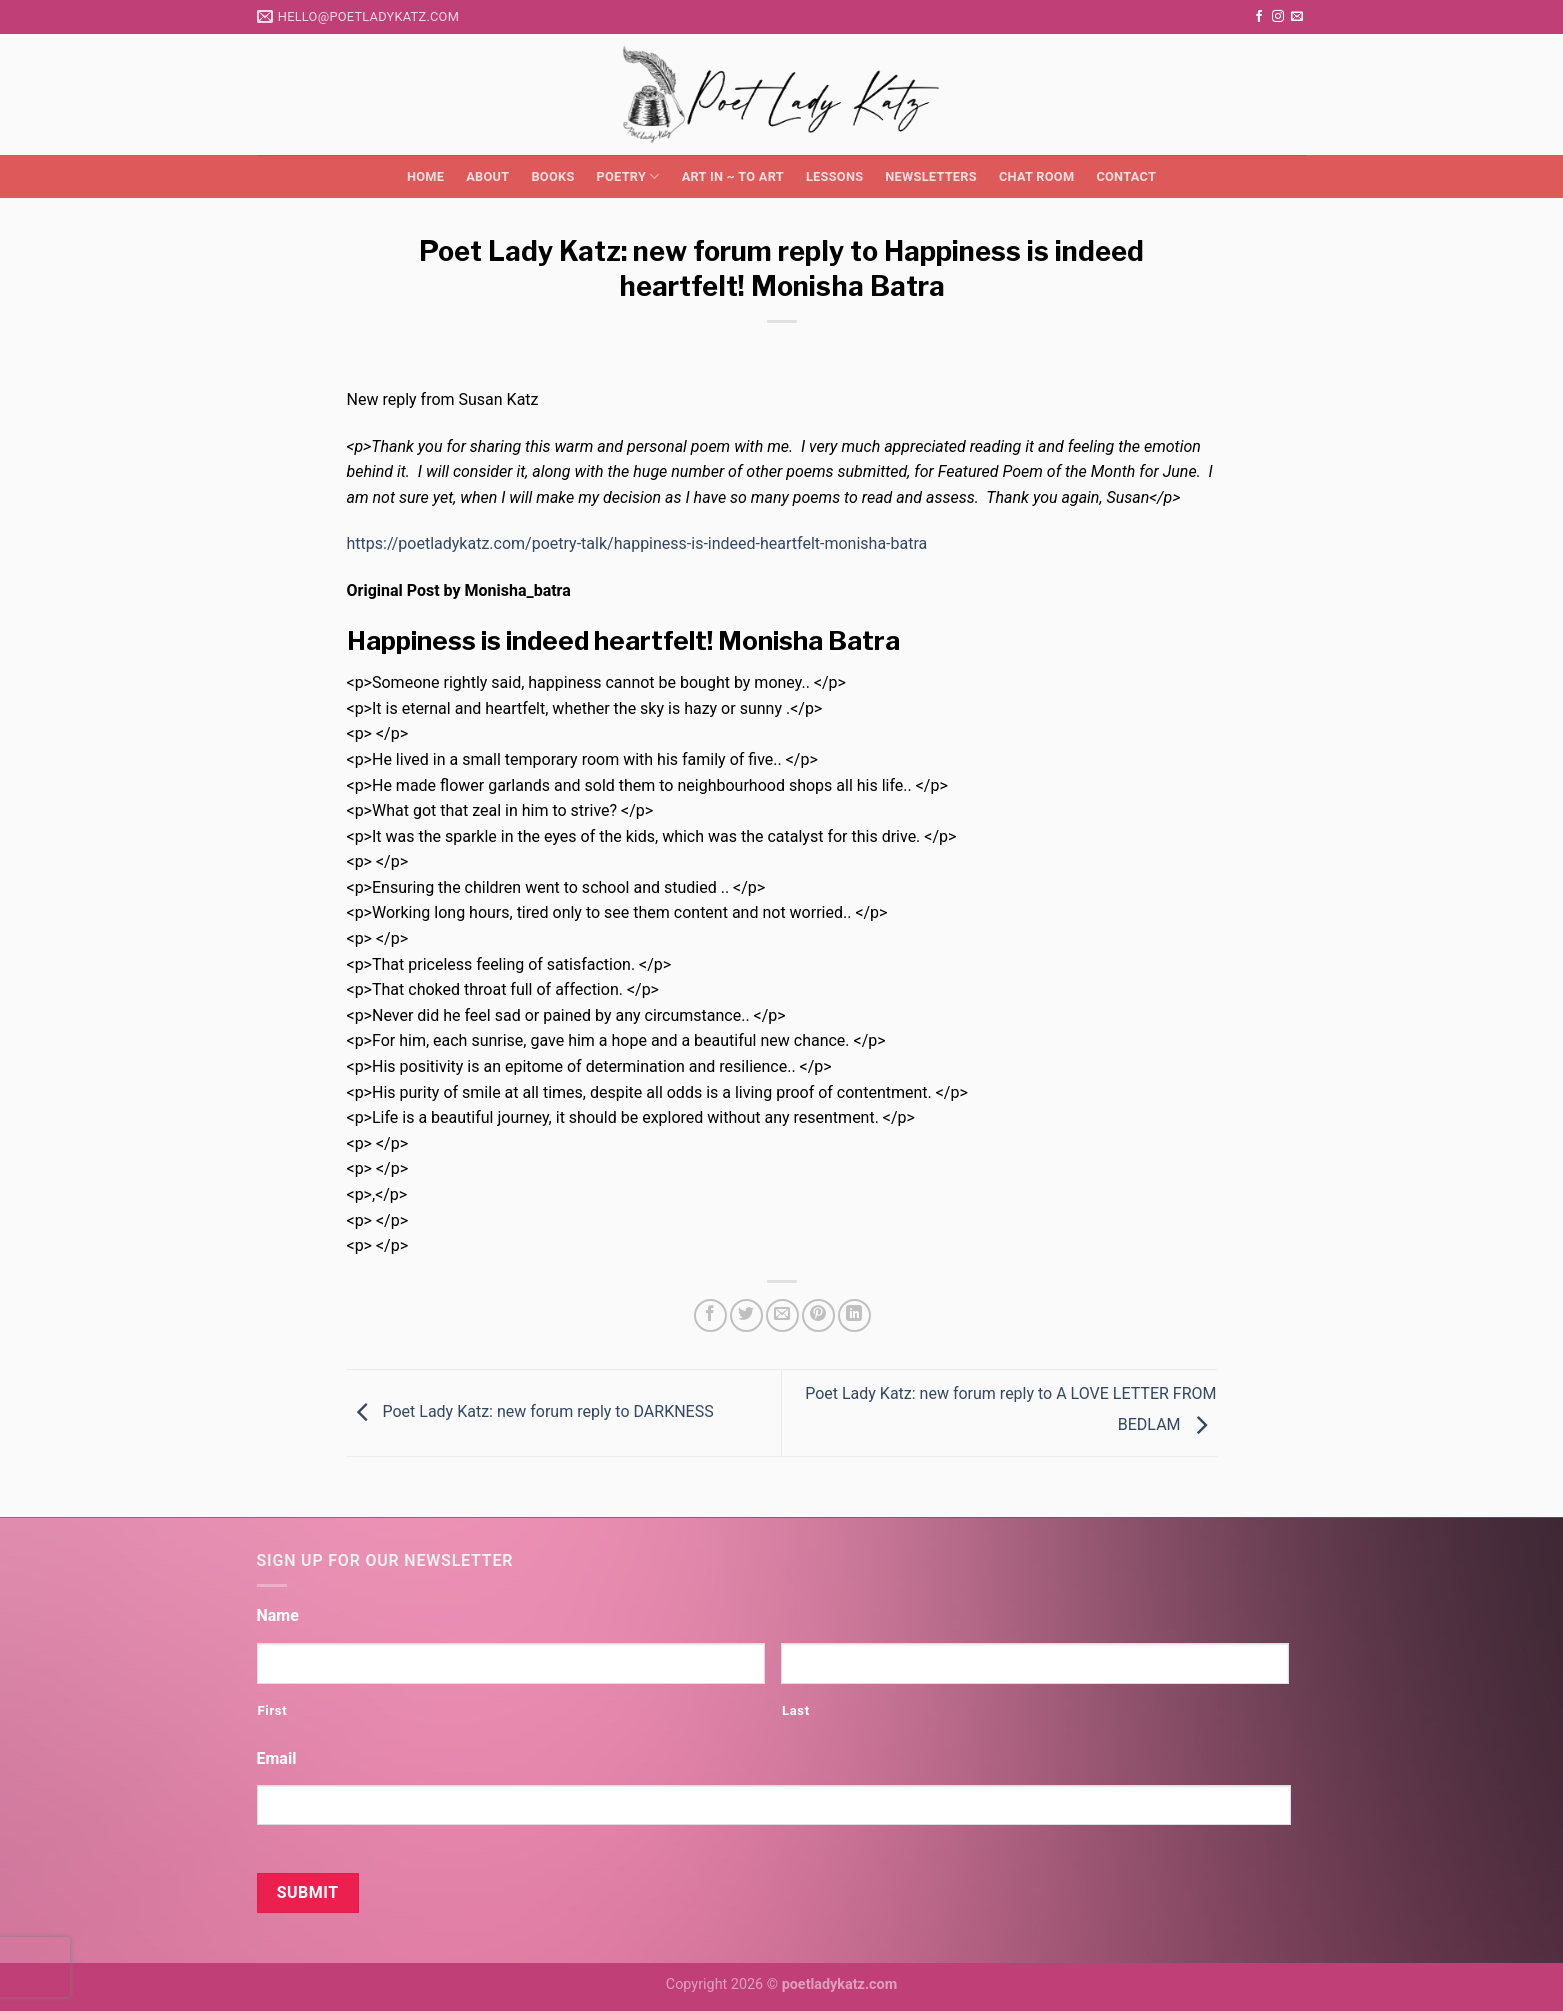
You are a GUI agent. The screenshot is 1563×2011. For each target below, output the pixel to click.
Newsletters (931, 176)
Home (425, 176)
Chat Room (1036, 176)
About (487, 176)
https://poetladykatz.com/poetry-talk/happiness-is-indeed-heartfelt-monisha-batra (637, 543)
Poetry (628, 176)
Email (277, 1758)
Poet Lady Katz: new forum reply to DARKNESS (530, 1411)
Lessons (834, 176)
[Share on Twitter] (746, 1315)
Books (552, 176)
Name (278, 1615)
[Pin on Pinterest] (818, 1315)
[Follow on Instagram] (1278, 17)
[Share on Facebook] (710, 1315)
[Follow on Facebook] (1259, 17)
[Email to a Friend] (782, 1315)
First (273, 1710)
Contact (1126, 176)
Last (796, 1710)
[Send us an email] (1297, 17)
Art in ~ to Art (733, 176)
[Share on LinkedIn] (854, 1315)
